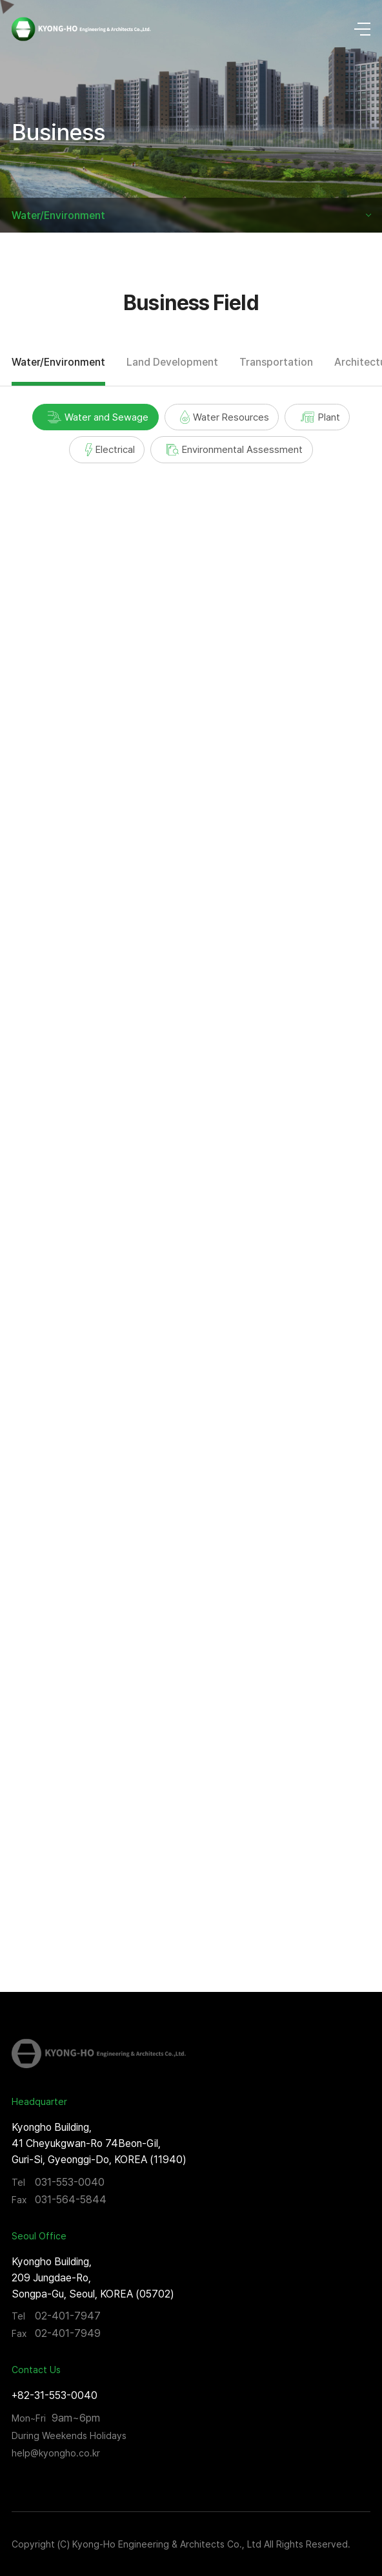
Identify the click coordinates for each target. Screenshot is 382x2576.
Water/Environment (58, 215)
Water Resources (224, 417)
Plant (320, 417)
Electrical (110, 450)
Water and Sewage (98, 417)
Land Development (172, 362)
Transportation (276, 362)
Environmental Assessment (234, 449)
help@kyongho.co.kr (56, 2452)
